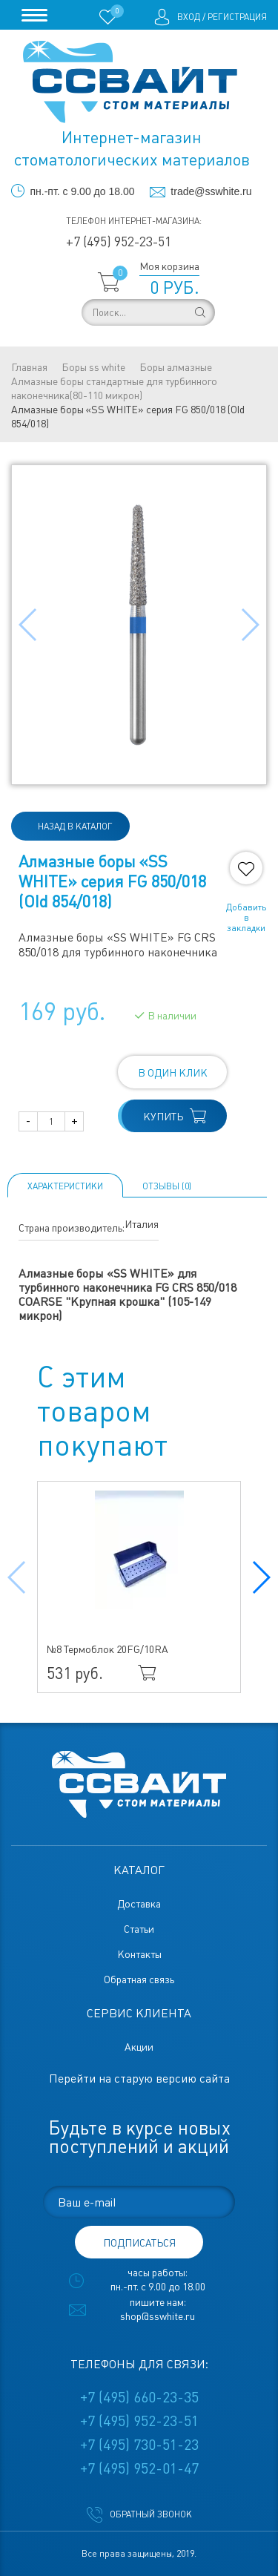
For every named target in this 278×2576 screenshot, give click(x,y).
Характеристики (65, 1186)
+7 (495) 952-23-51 (118, 241)
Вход (188, 17)
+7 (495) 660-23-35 (139, 2397)
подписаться (139, 2243)
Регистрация (237, 17)
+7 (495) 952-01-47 (139, 2468)
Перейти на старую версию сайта (139, 2078)
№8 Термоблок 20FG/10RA (107, 1649)
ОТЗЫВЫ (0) (166, 1186)
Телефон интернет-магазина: (134, 221)
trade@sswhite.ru (211, 191)
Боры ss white (93, 367)
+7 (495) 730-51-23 (139, 2445)
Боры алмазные (175, 367)
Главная (29, 367)
